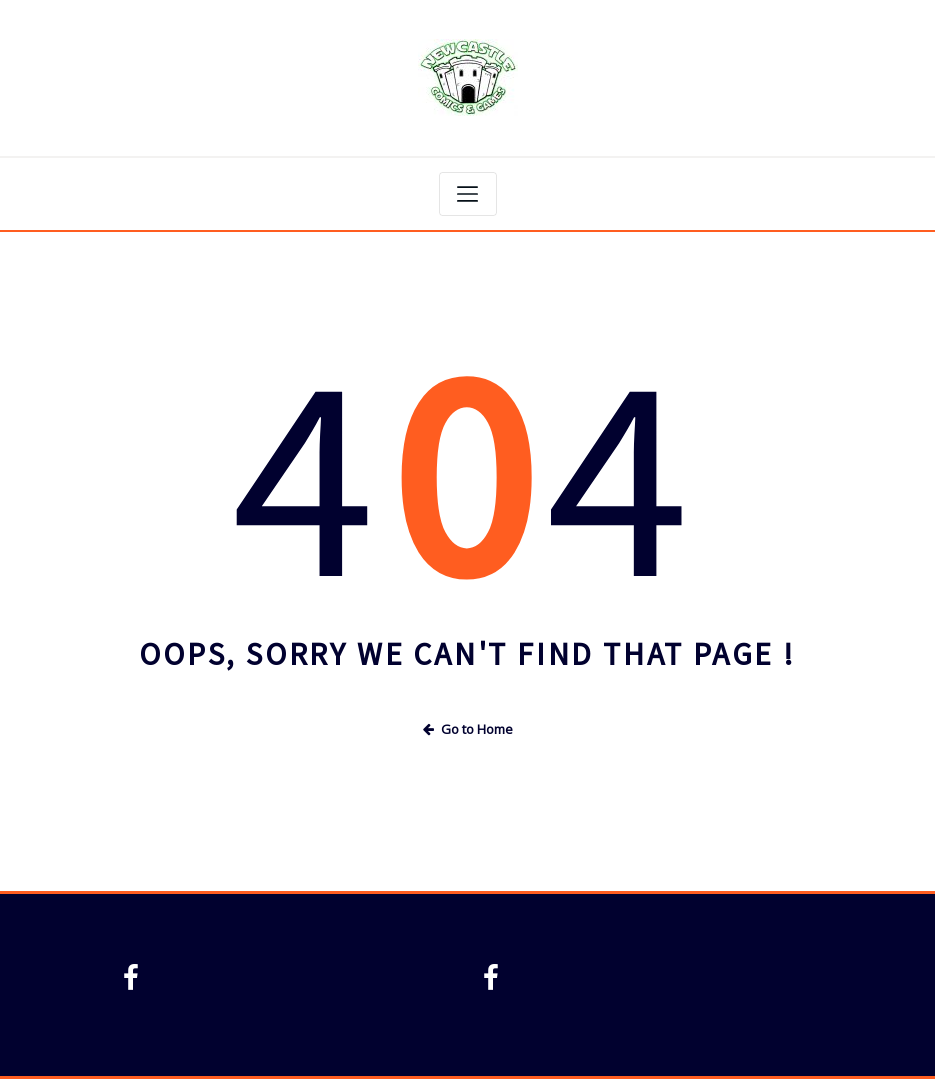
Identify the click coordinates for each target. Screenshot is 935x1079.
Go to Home (468, 729)
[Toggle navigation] (468, 194)
